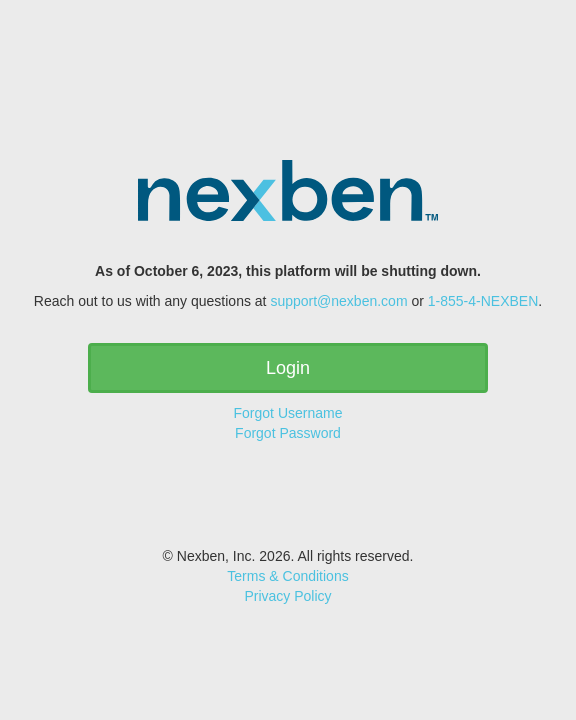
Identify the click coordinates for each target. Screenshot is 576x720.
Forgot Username (288, 413)
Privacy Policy (287, 596)
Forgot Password (288, 433)
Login (288, 368)
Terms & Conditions (287, 576)
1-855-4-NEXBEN (483, 301)
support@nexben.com (338, 301)
